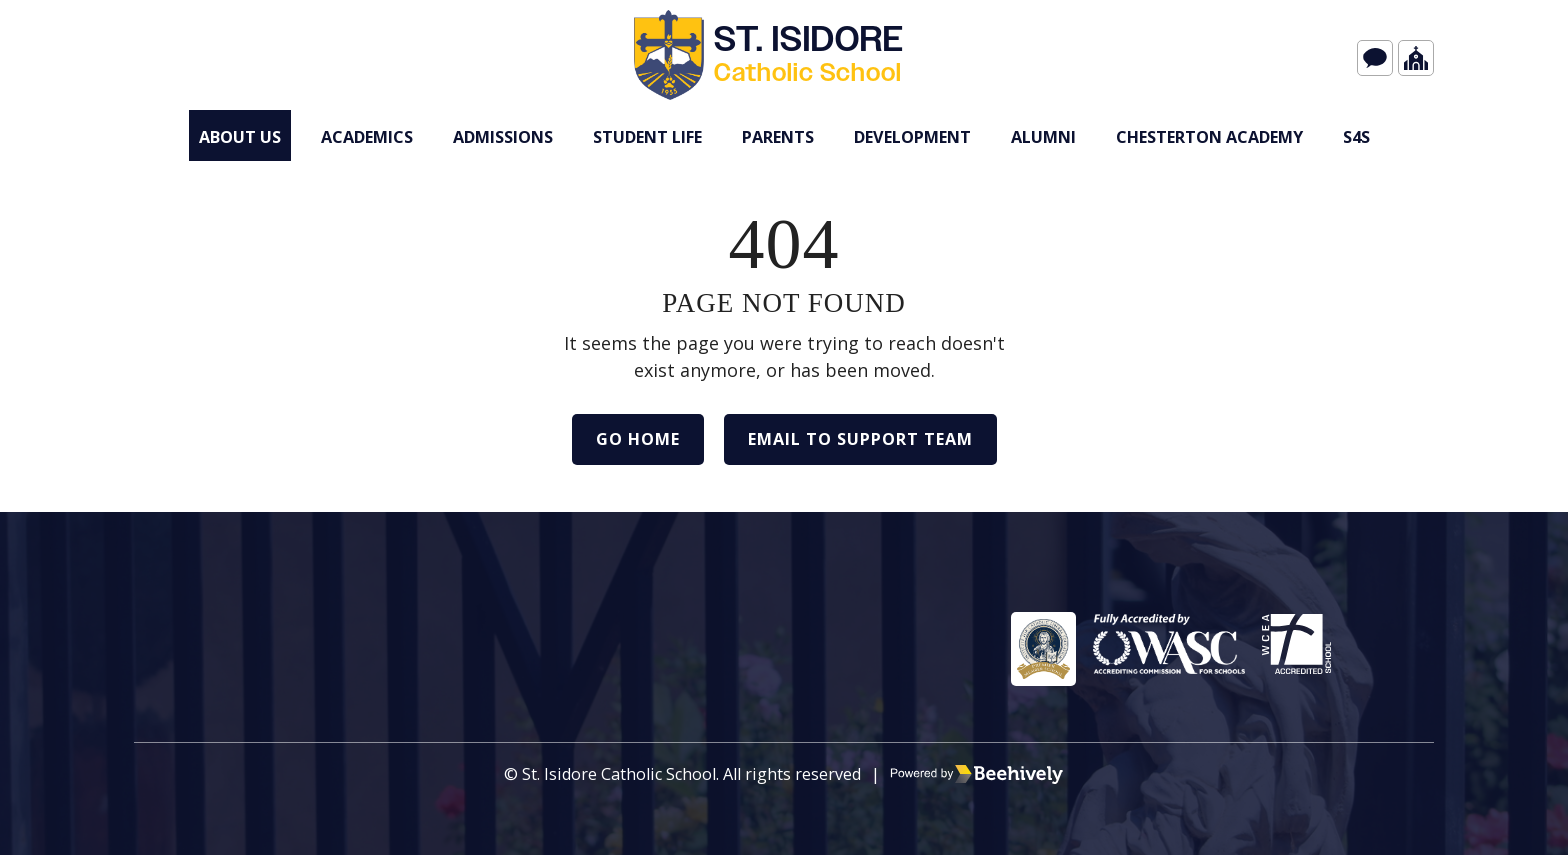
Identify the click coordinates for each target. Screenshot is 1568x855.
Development (912, 137)
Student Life (647, 137)
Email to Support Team (860, 439)
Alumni (1043, 137)
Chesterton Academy (1209, 137)
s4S (1356, 137)
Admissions (503, 137)
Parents (778, 137)
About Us (240, 137)
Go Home (638, 439)
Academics (367, 137)
